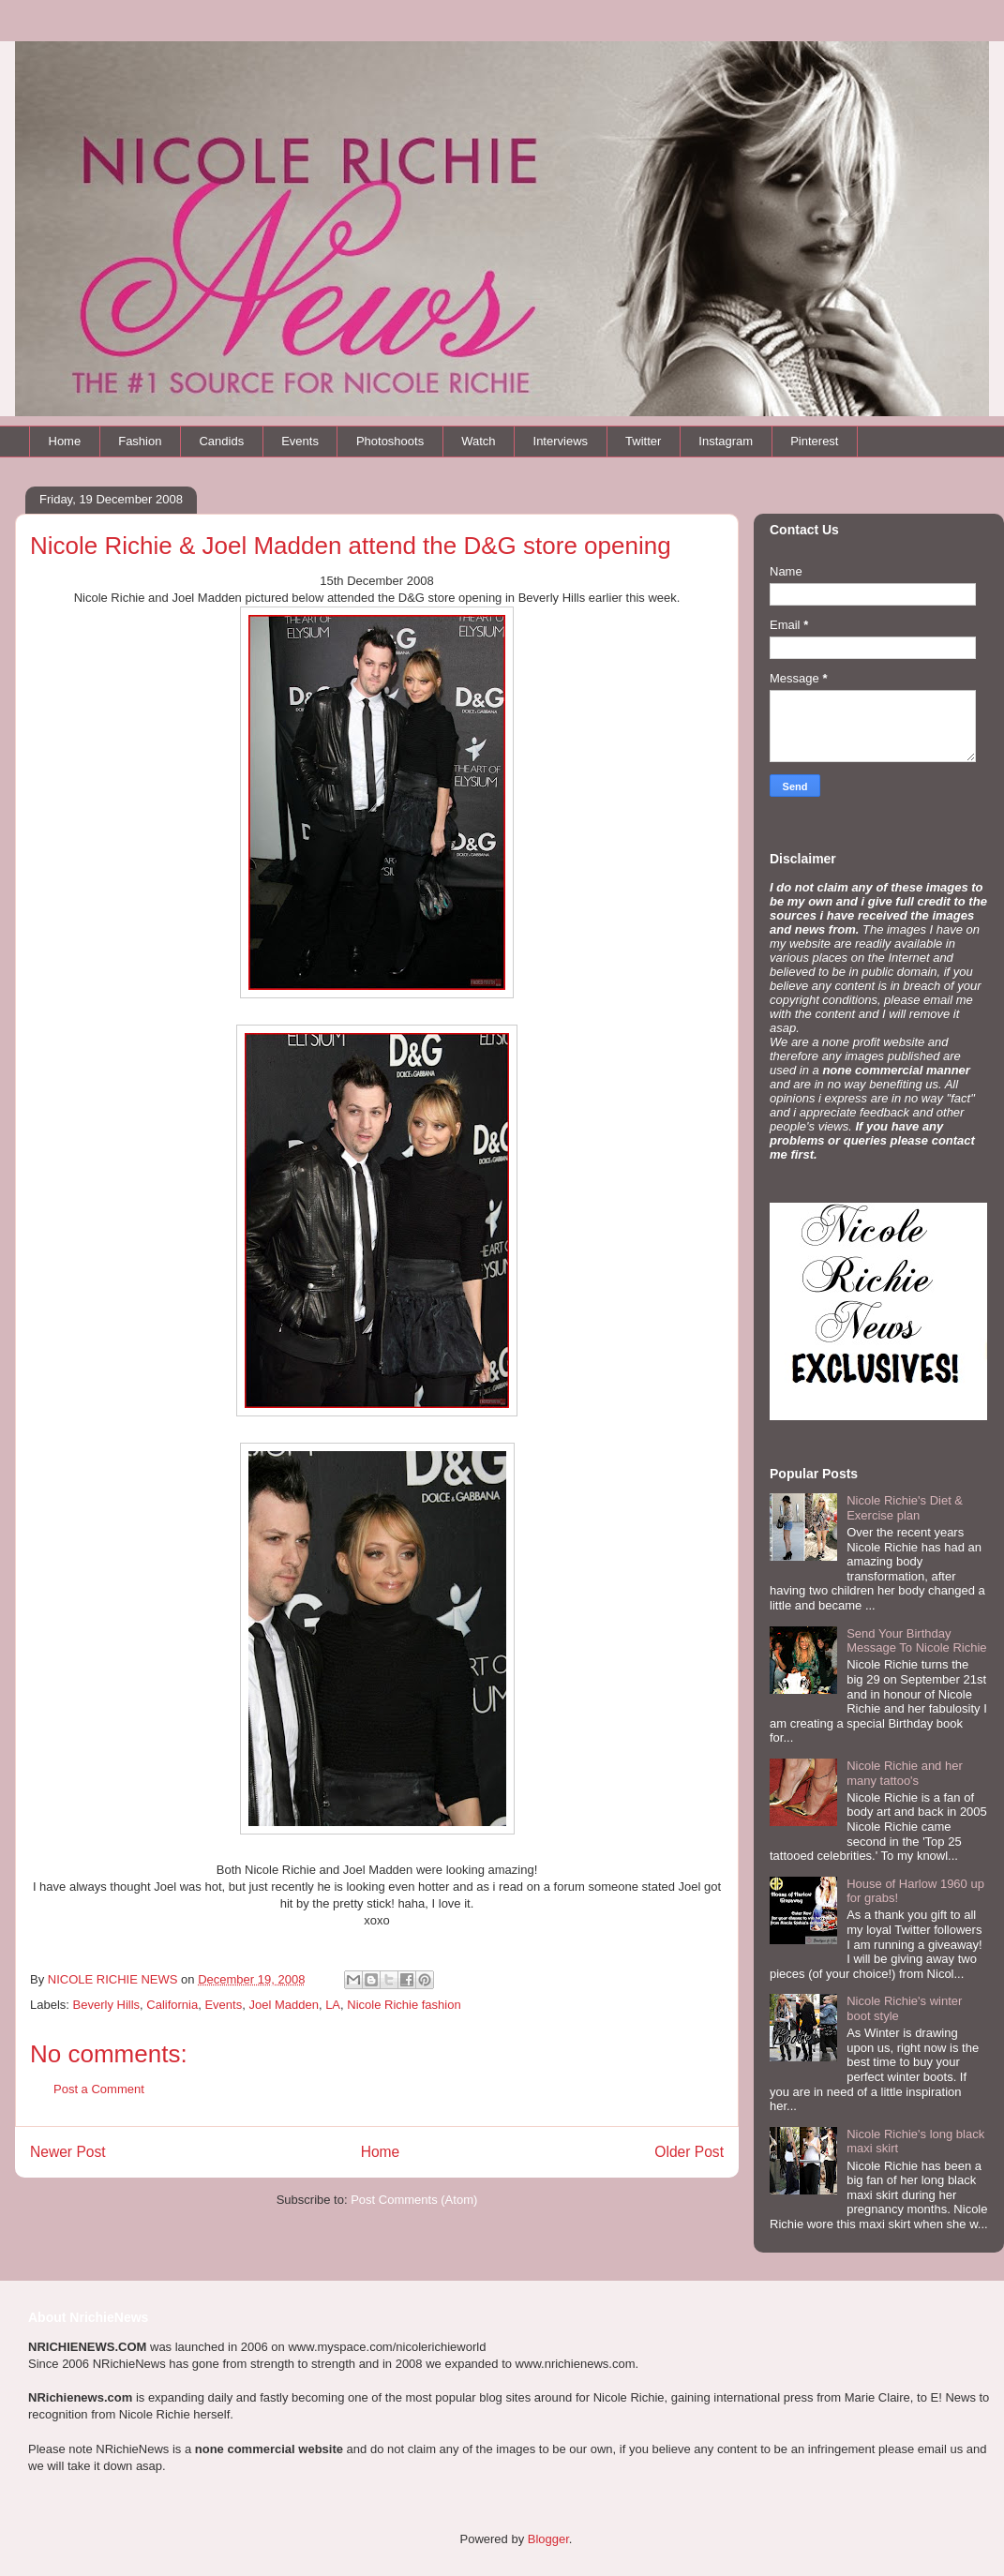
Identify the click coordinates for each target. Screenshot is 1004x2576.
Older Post (689, 2152)
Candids (221, 441)
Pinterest (814, 441)
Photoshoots (390, 441)
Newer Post (68, 2152)
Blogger (548, 2539)
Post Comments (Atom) (414, 2200)
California (172, 2005)
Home (65, 441)
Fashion (139, 441)
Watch (478, 441)
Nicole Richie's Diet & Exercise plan (905, 1507)
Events (300, 441)
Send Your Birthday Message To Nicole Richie (916, 1640)
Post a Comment (98, 2089)
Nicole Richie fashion (403, 2005)
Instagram (725, 441)
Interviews (561, 441)
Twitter (643, 441)
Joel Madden (283, 2005)
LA (332, 2005)
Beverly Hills (107, 2005)
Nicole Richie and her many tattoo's (905, 1773)
